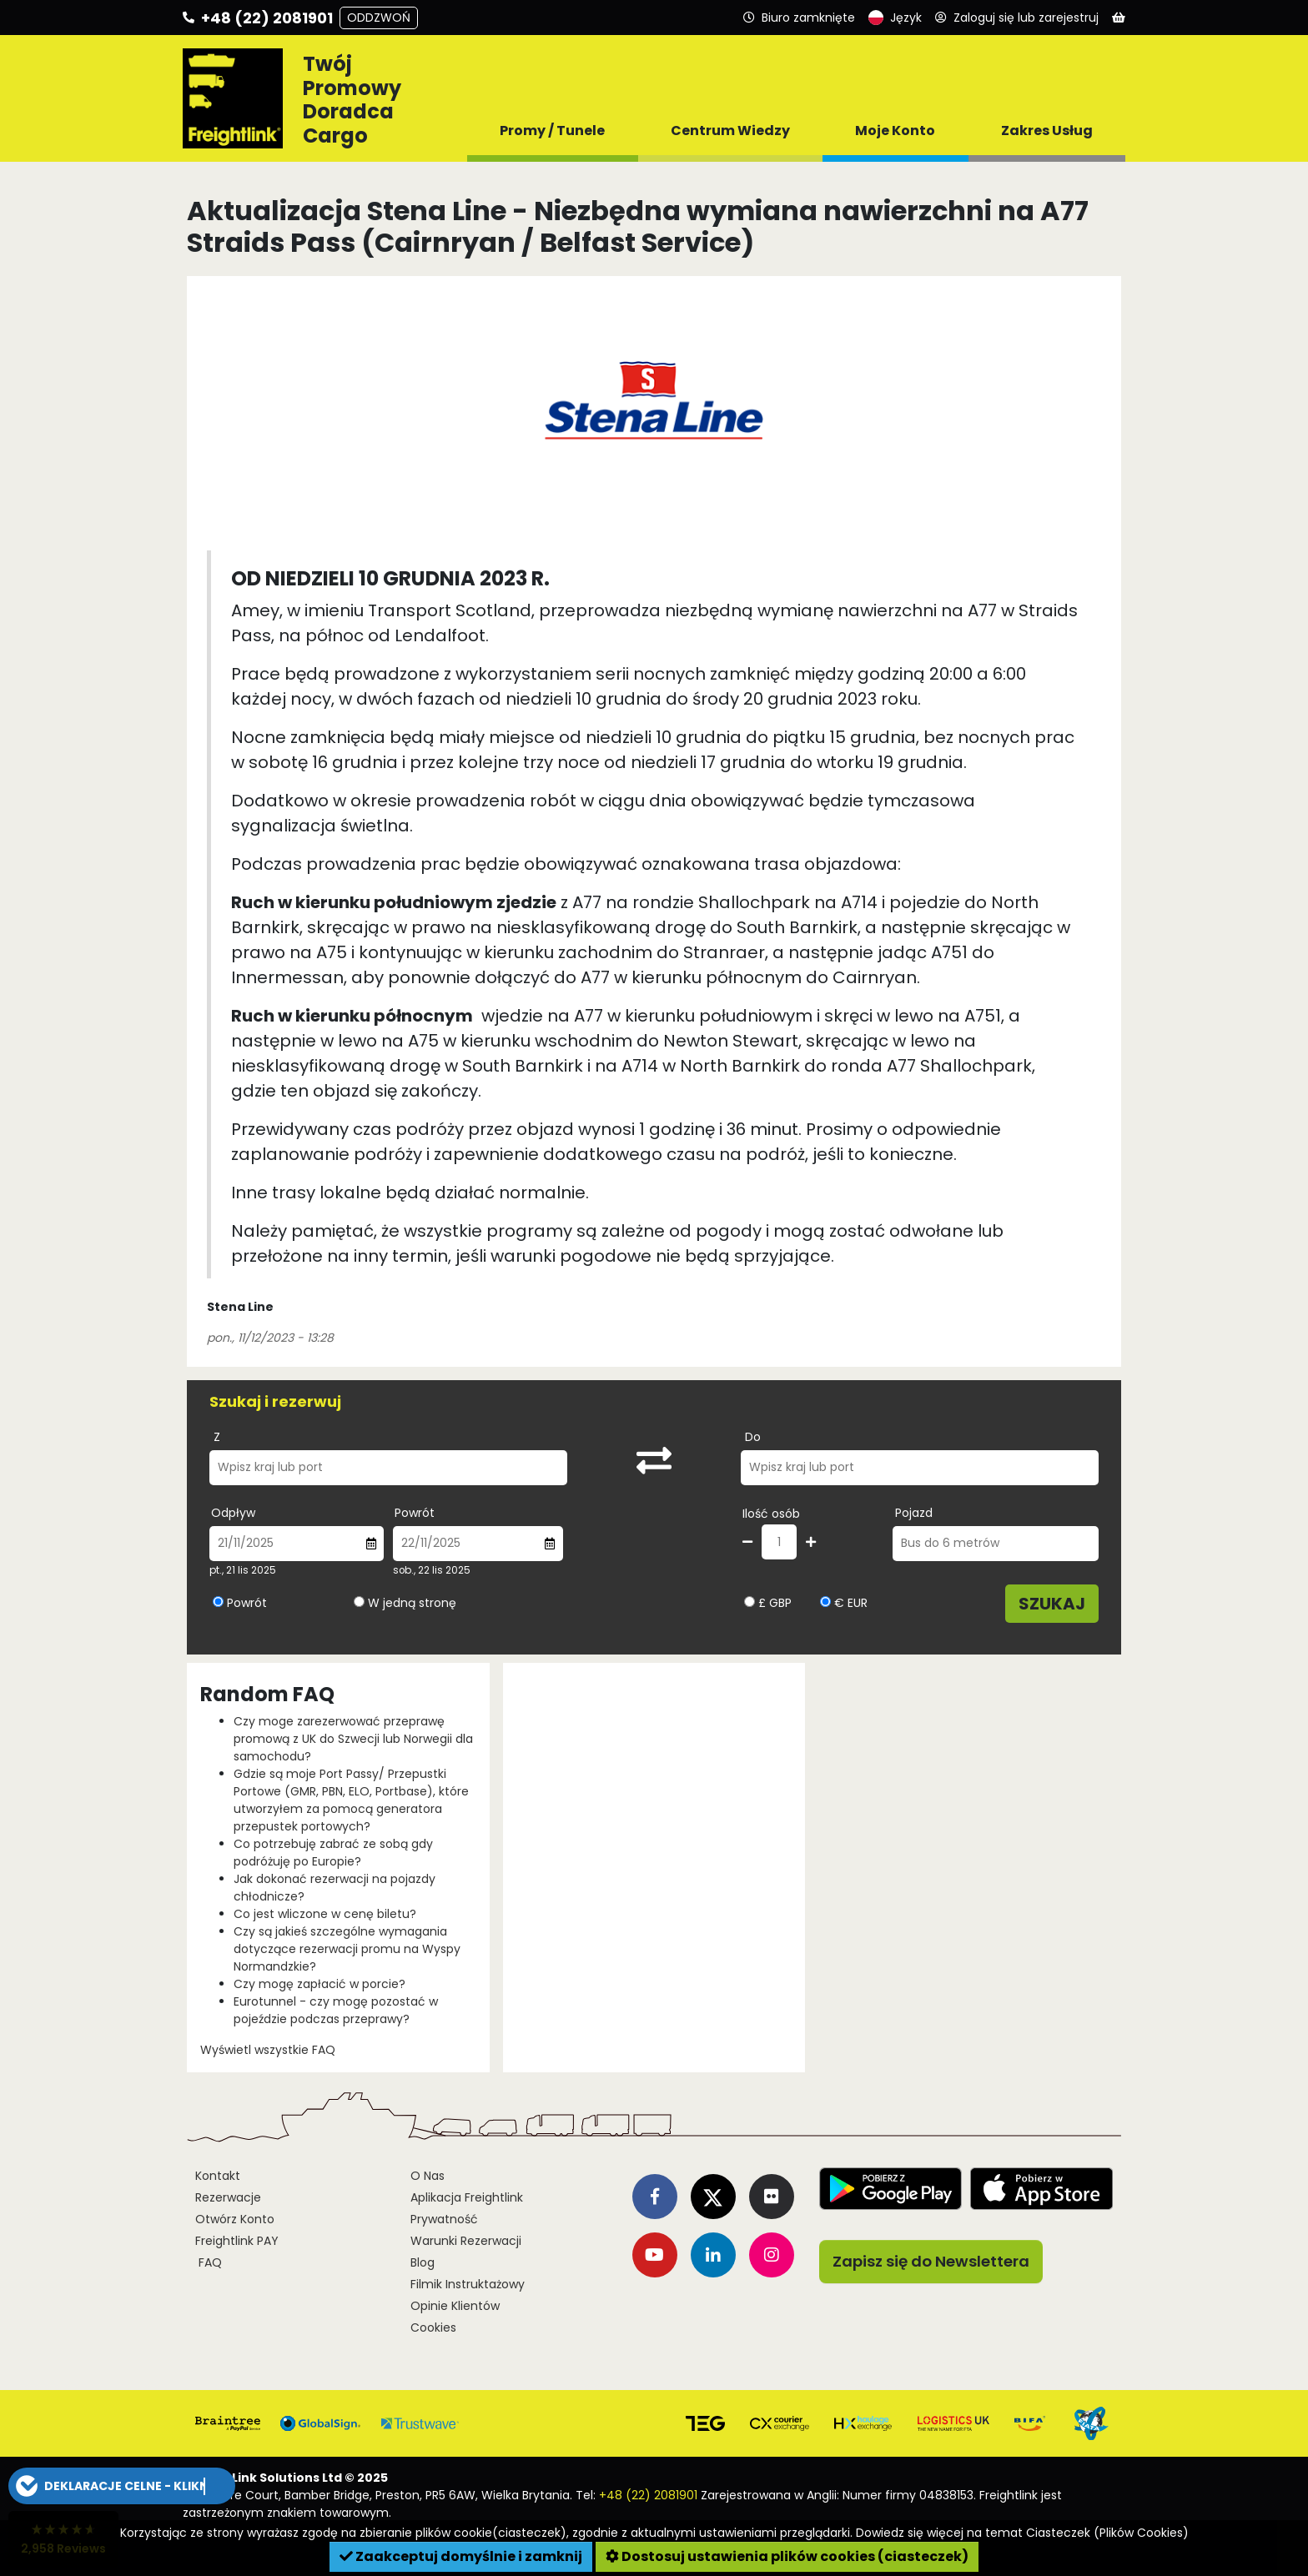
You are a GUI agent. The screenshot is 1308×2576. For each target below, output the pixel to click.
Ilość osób (771, 1513)
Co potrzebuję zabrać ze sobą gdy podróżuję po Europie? (333, 1852)
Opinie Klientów (455, 2305)
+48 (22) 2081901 (648, 2495)
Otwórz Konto (234, 2219)
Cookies (433, 2327)
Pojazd (914, 1512)
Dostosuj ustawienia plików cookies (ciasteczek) (787, 2556)
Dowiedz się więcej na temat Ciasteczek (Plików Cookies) (1022, 2532)
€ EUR (844, 1602)
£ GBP (768, 1602)
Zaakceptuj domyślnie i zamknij (461, 2556)
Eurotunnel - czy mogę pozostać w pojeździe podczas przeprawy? (336, 2010)
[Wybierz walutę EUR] (825, 1601)
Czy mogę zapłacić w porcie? (319, 1984)
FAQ (208, 2262)
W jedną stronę (412, 1602)
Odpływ (233, 1512)
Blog (422, 2262)
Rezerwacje (228, 2197)
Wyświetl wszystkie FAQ (267, 2049)
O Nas (427, 2175)
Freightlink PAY (237, 2240)
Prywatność (444, 2219)
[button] (121, 2486)
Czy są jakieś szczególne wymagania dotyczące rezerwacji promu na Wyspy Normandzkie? (347, 1949)
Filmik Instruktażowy (467, 2284)
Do (753, 1437)
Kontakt (217, 2175)
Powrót (415, 1512)
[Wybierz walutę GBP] (749, 1601)
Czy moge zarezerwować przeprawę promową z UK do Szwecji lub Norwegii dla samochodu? (353, 1739)
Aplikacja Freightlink (466, 2197)
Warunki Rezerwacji (465, 2240)
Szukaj (1052, 1603)
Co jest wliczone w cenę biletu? (325, 1914)
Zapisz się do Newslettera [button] (931, 2261)
